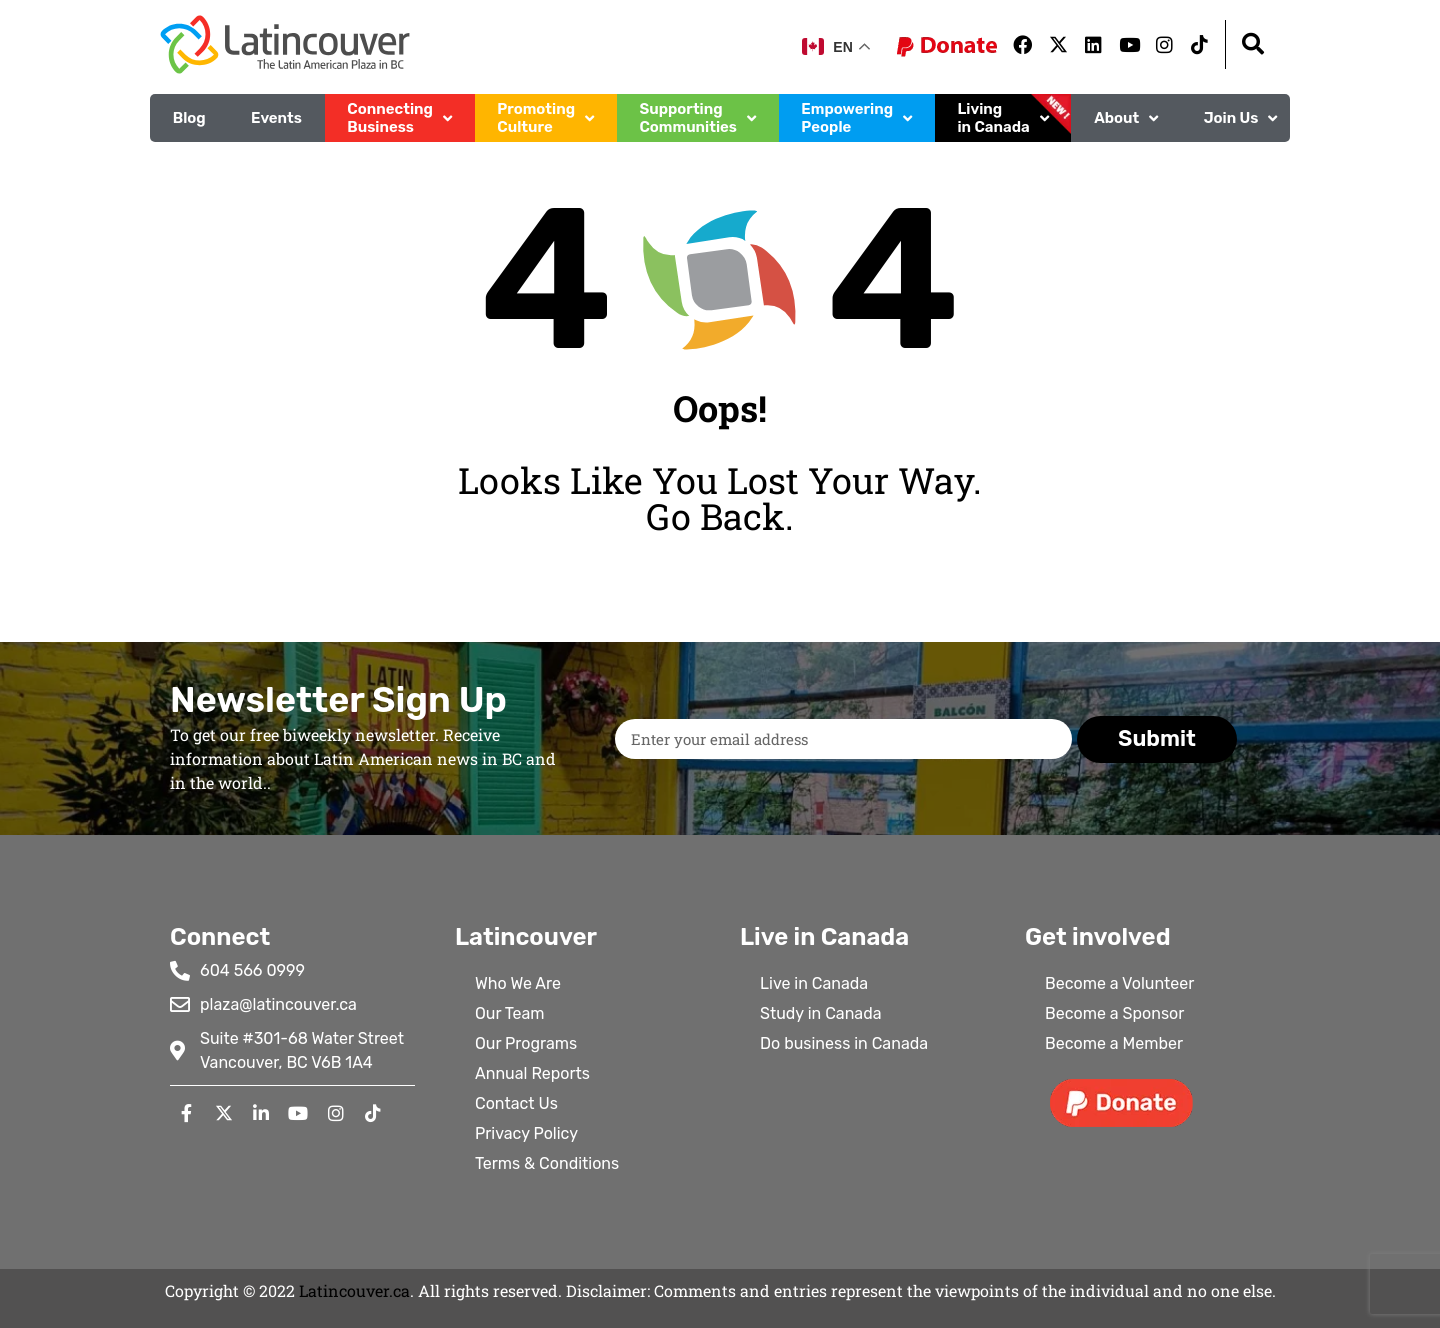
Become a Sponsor (1114, 1013)
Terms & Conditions (547, 1163)
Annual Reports (532, 1073)
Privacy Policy (526, 1133)
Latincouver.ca (354, 1290)
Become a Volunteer (1119, 983)
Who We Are (518, 983)
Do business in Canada (844, 1043)
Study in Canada (821, 1013)
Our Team (509, 1013)
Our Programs (526, 1043)
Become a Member (1114, 1043)
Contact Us (516, 1103)
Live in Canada (814, 983)
